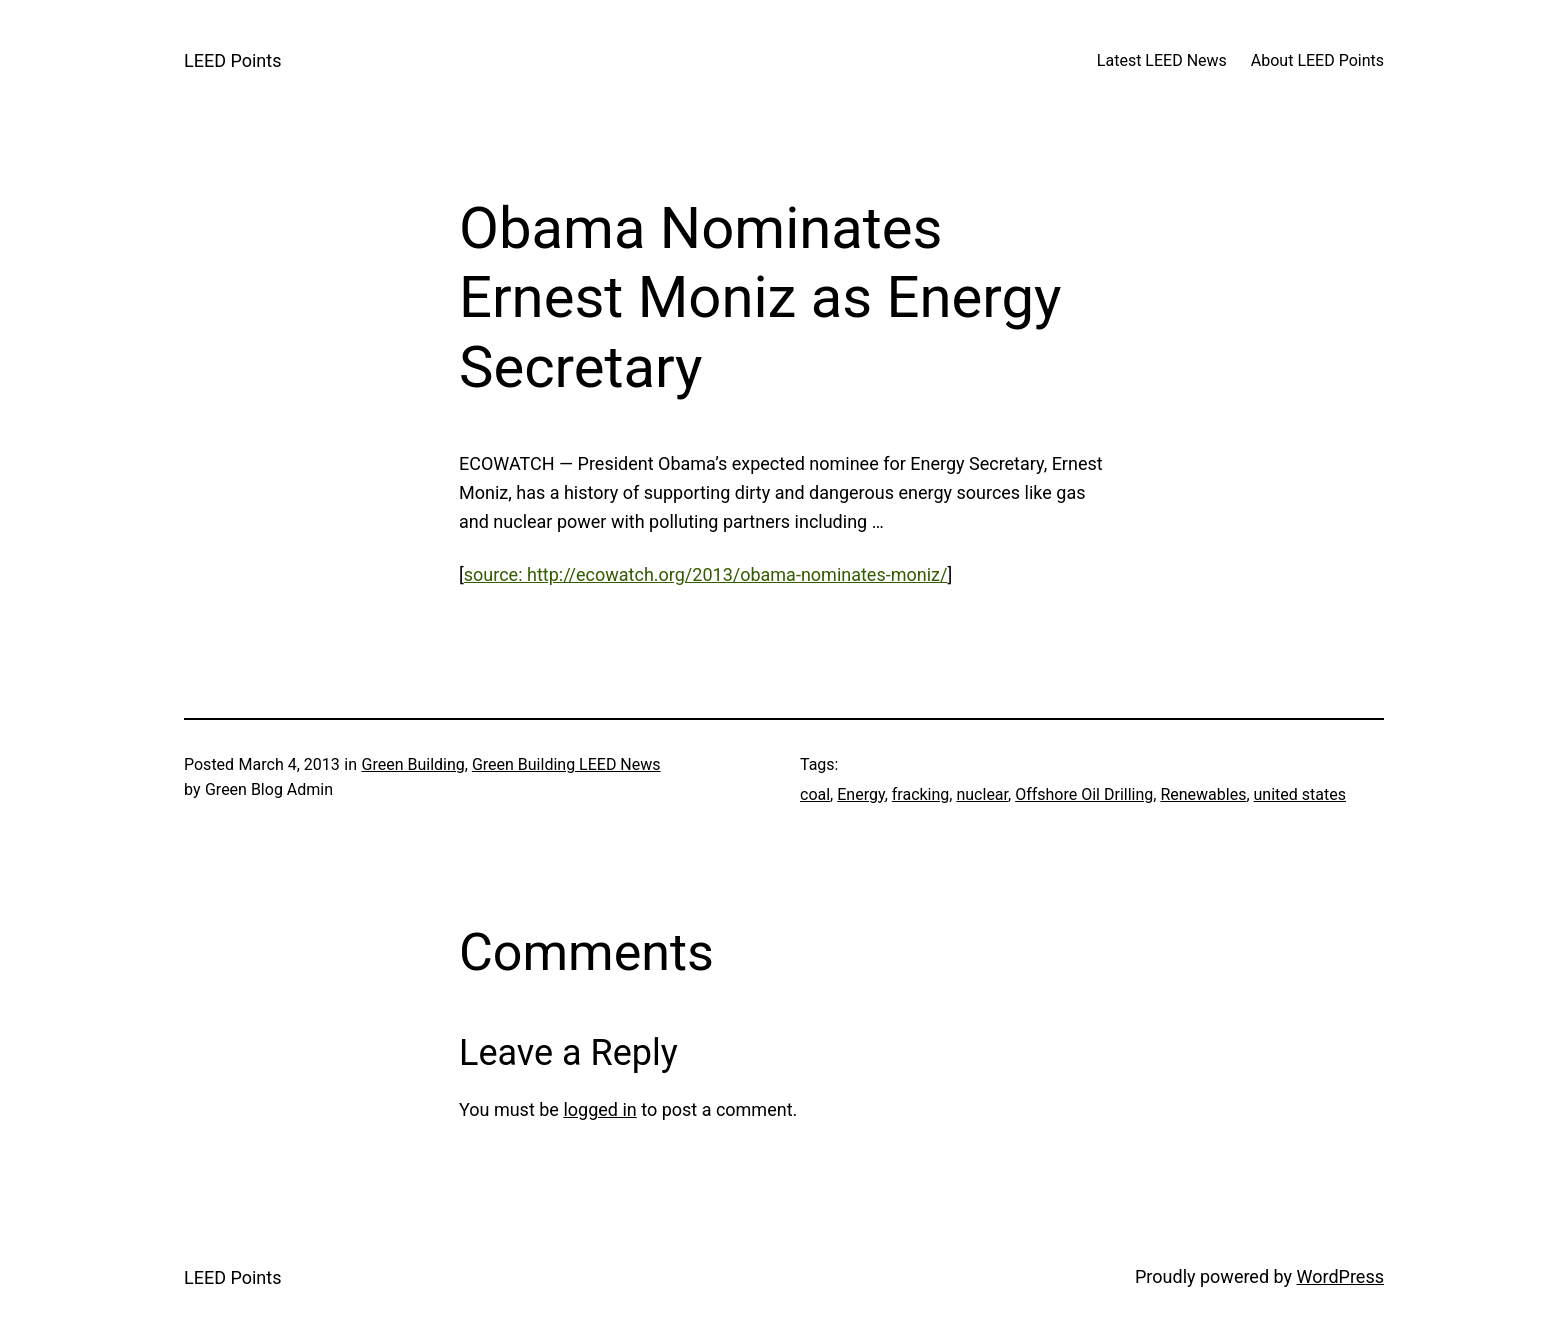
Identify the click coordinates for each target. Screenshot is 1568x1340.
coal (815, 794)
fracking (921, 794)
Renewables (1203, 794)
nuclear (982, 794)
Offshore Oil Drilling (1084, 794)
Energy (860, 794)
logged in (599, 1109)
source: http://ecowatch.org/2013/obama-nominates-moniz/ (706, 574)
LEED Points (232, 60)
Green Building (413, 764)
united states (1300, 794)
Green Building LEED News (566, 764)
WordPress (1340, 1276)
